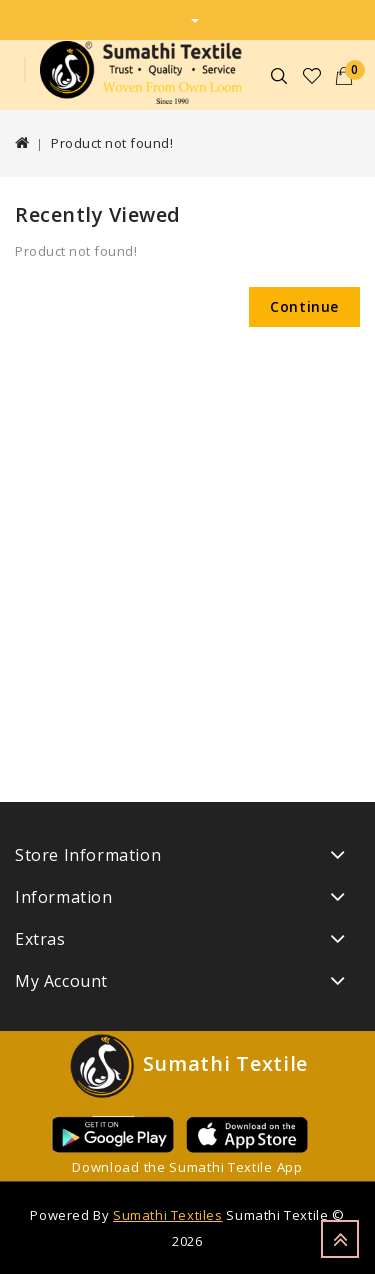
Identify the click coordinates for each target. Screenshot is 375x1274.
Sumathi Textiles (168, 1215)
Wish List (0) (313, 76)
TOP (340, 1239)
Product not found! (112, 143)
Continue (304, 306)
